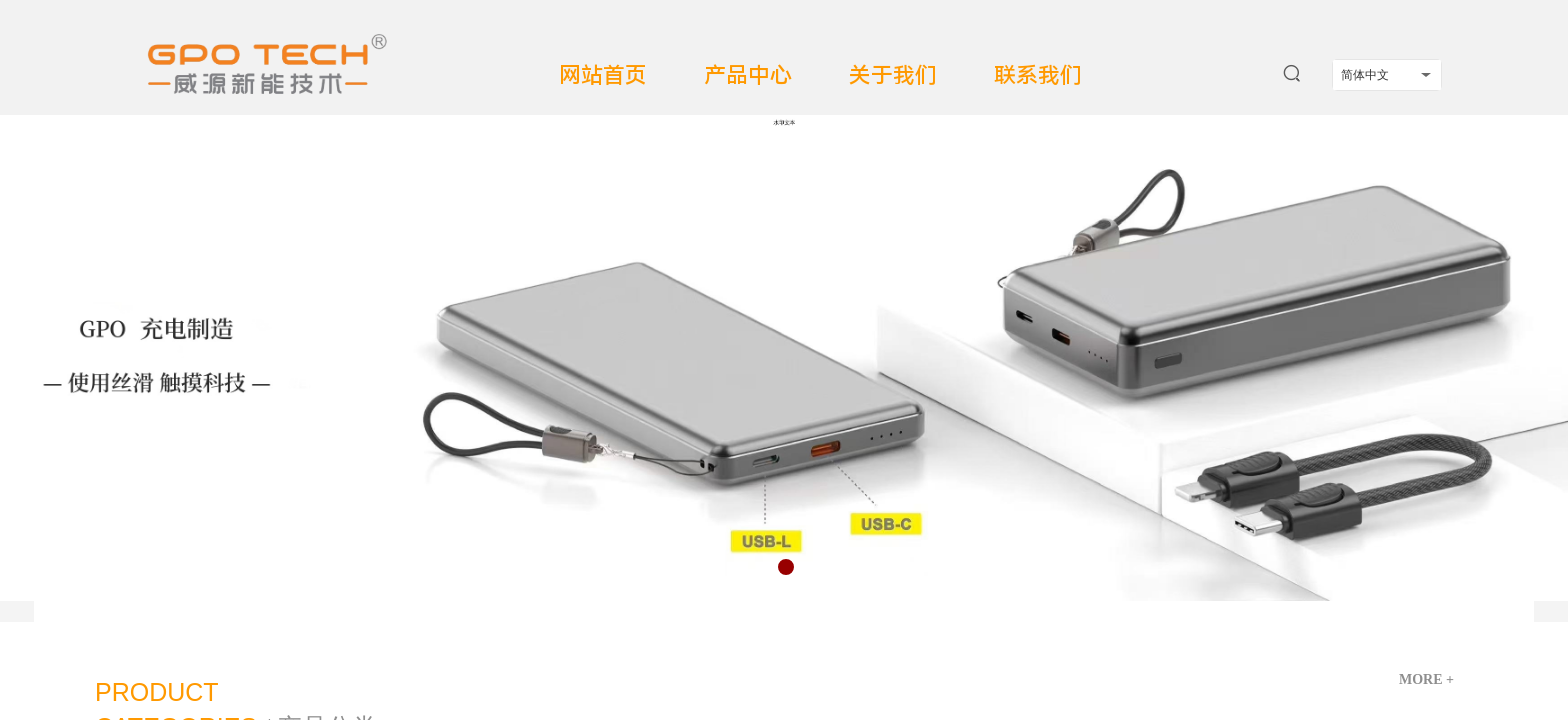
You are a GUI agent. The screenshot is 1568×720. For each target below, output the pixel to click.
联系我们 (1038, 75)
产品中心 (748, 75)
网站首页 (603, 75)
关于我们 (893, 75)
